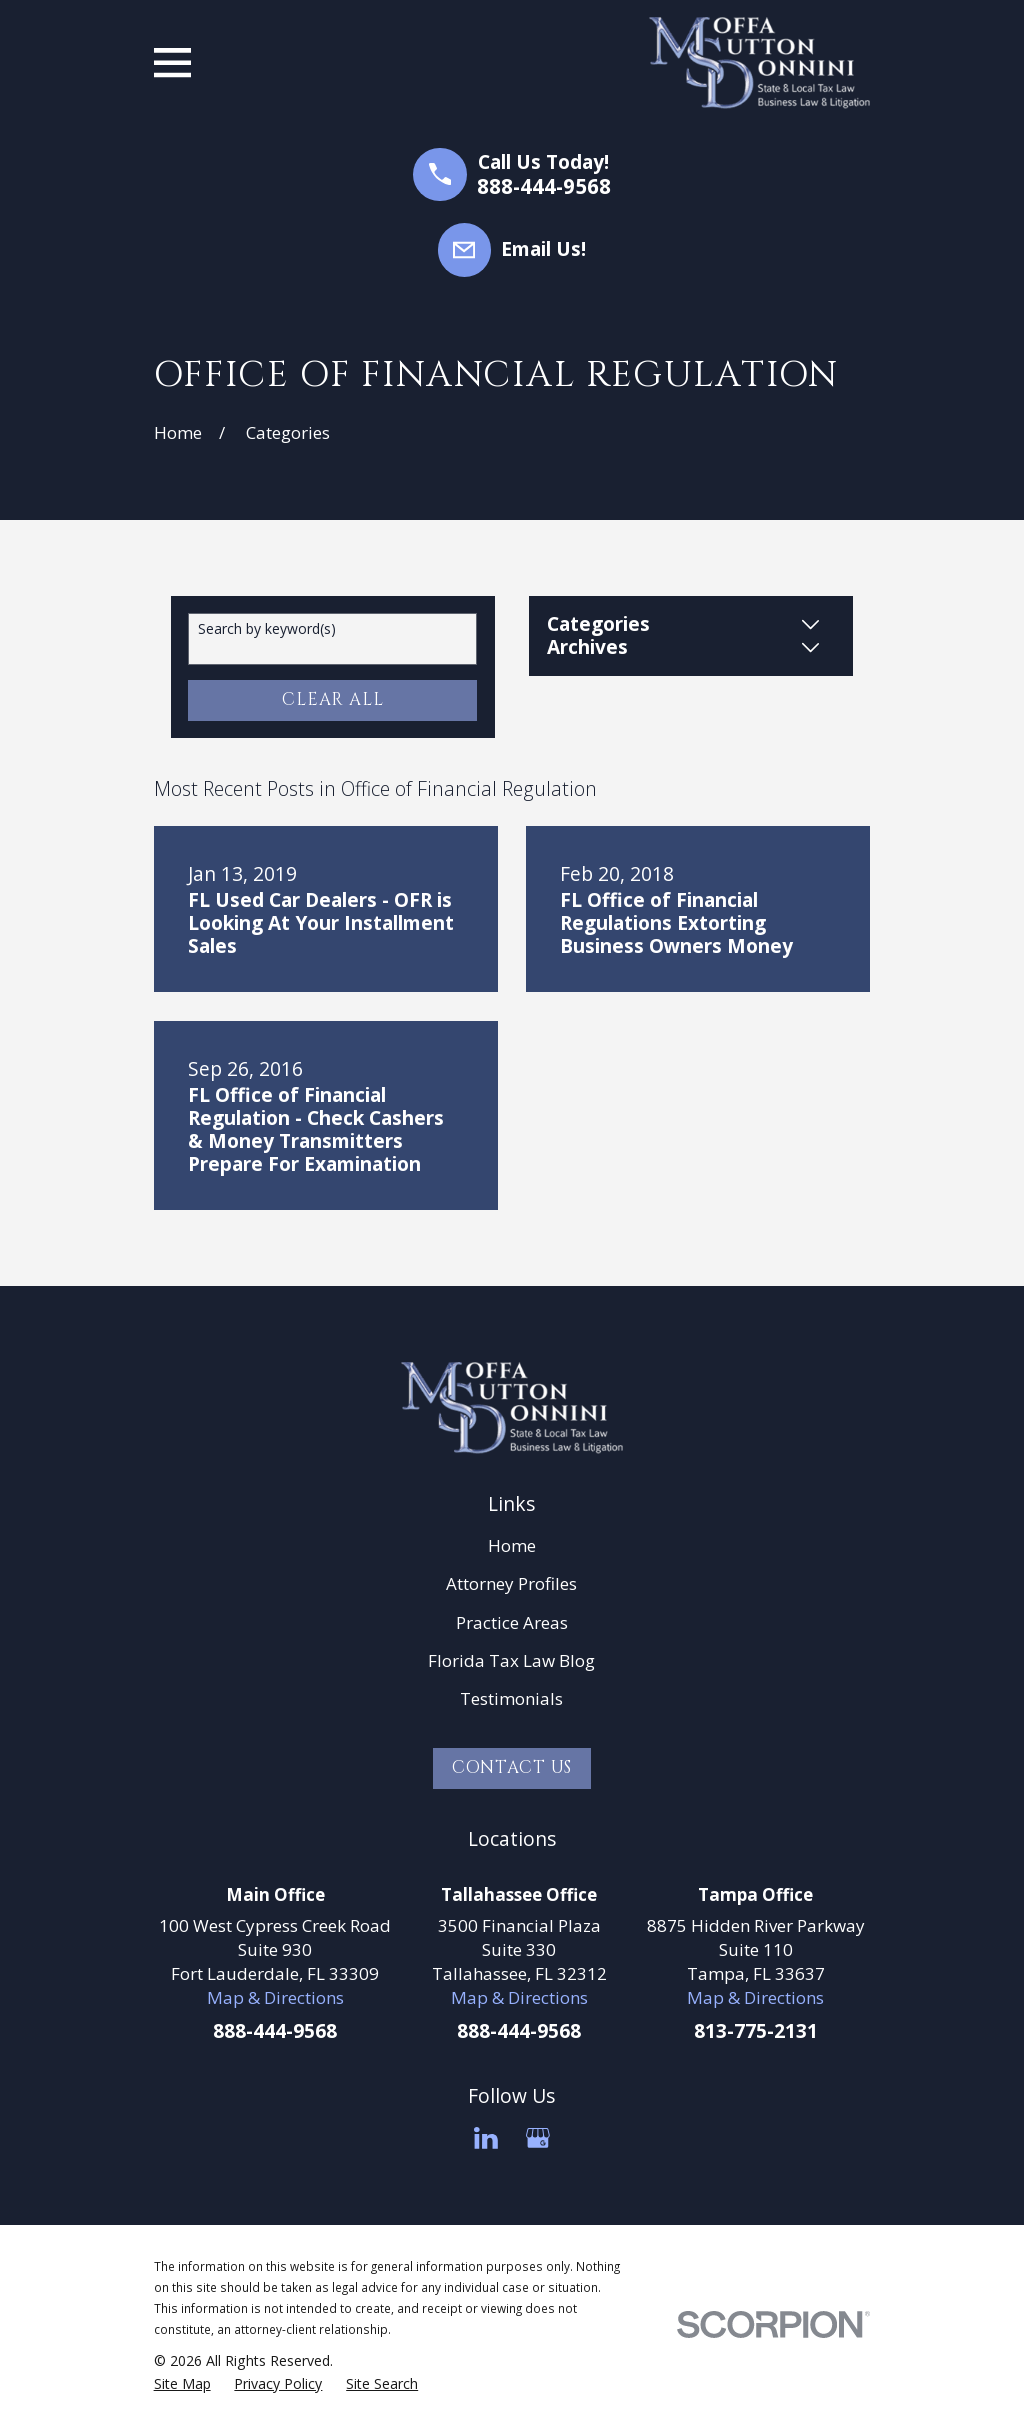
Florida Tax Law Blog (511, 1660)
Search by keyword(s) (267, 629)
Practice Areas (512, 1622)
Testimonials (511, 1698)
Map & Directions (275, 1997)
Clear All (333, 699)
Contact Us (512, 1767)
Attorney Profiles (511, 1583)
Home (512, 1545)
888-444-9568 (544, 186)
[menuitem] (182, 2384)
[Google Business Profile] (538, 2138)
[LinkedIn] (486, 2138)
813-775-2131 (756, 2031)
